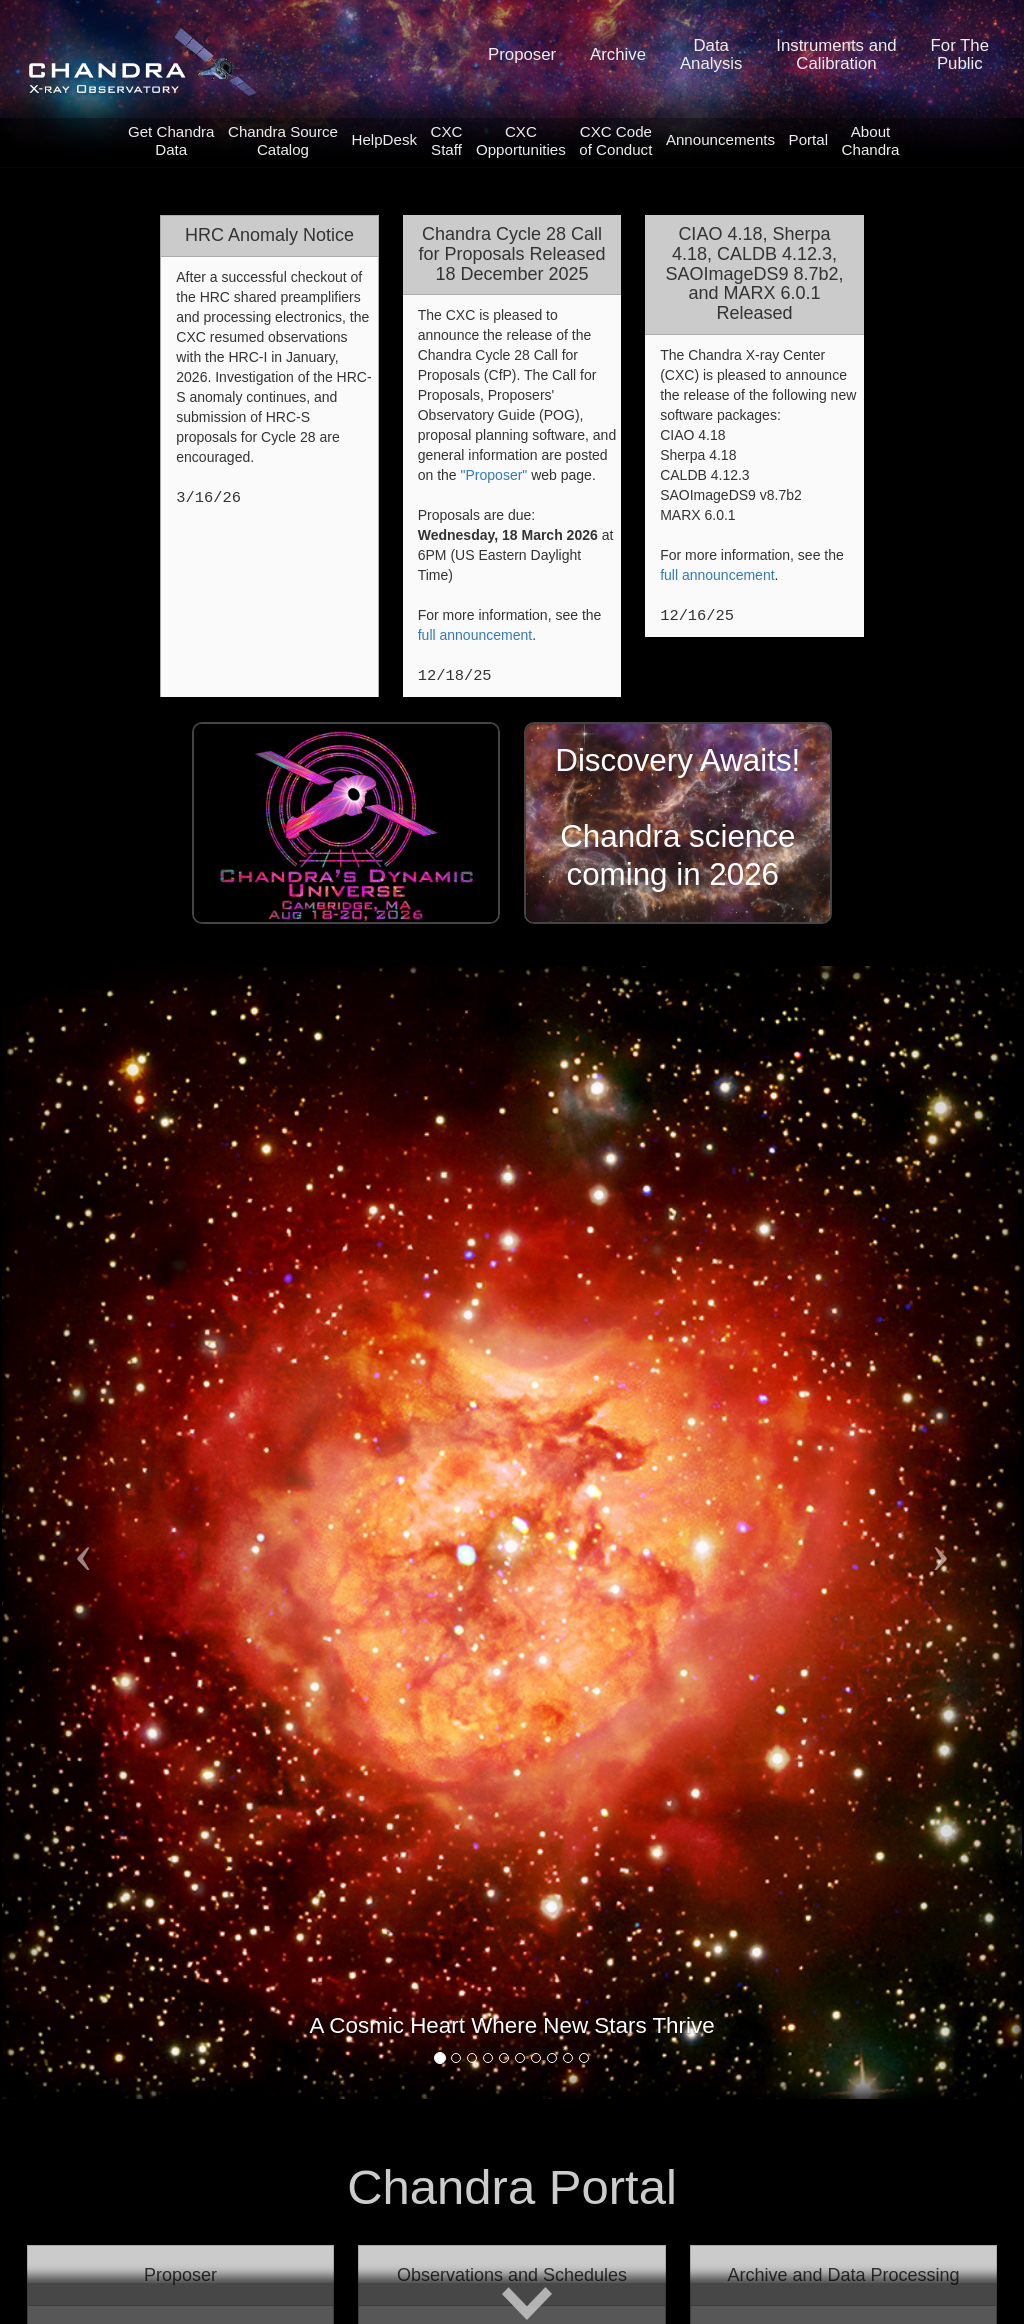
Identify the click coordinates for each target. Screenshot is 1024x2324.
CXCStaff (447, 140)
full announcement (475, 635)
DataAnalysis (711, 54)
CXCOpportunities (521, 140)
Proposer (522, 54)
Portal (808, 139)
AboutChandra (871, 140)
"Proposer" (494, 475)
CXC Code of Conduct (615, 140)
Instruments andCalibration (836, 54)
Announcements (720, 139)
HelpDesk (385, 139)
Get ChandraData (171, 140)
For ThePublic (960, 54)
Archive (618, 54)
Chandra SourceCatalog (283, 140)
